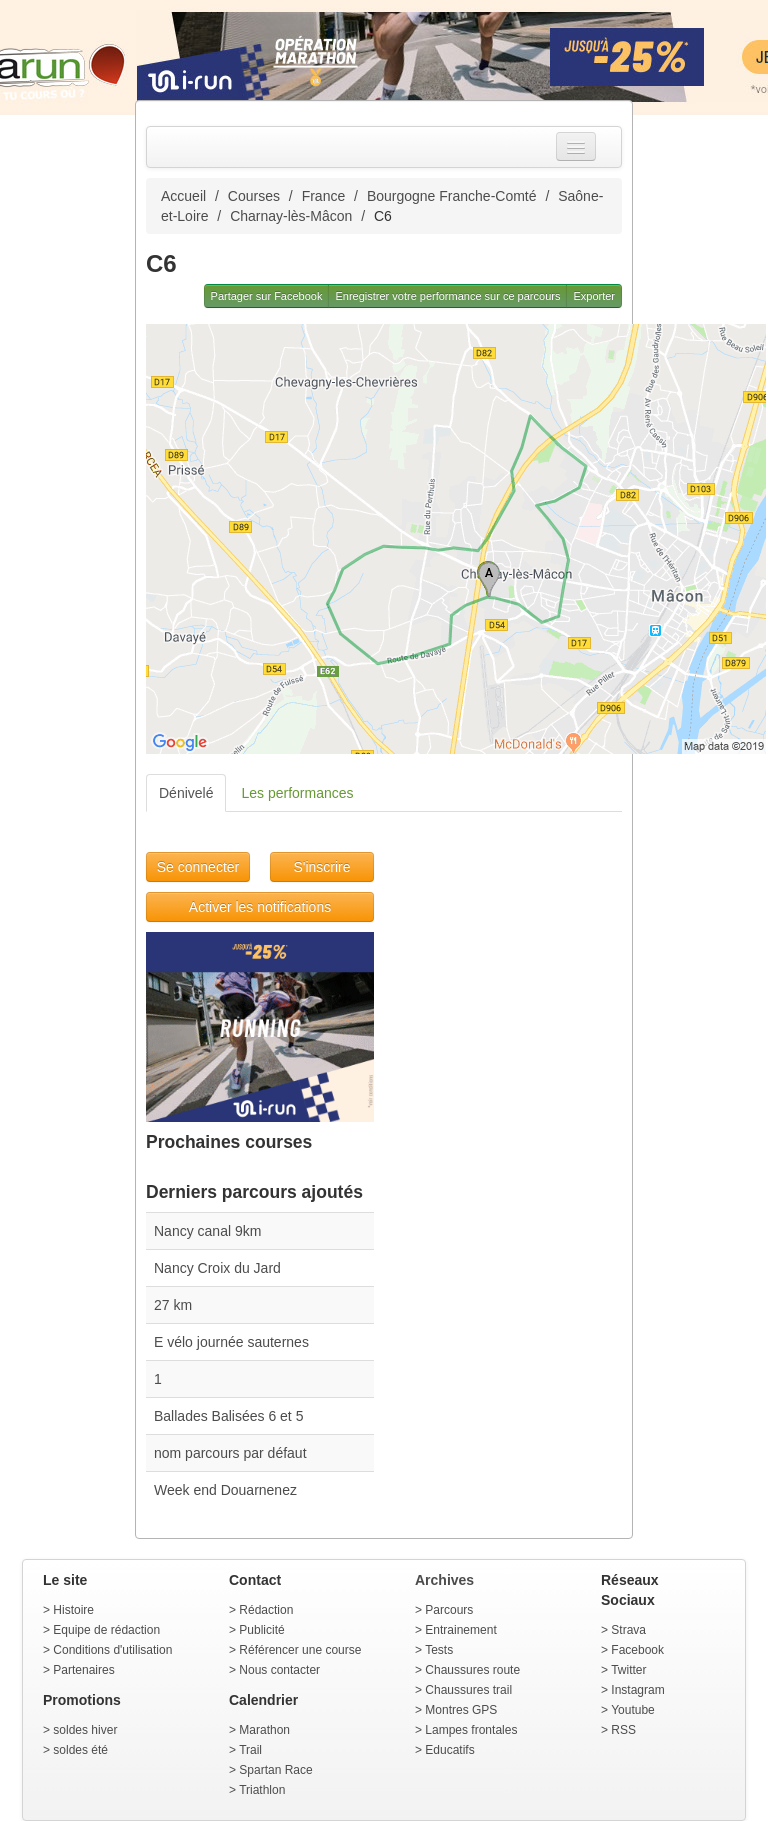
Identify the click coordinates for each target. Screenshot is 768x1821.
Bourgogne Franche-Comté (452, 196)
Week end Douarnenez (225, 1490)
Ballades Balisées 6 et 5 (228, 1416)
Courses (254, 196)
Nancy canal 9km (207, 1231)
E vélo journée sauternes (231, 1342)
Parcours (449, 1610)
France (324, 196)
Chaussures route (472, 1670)
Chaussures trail (468, 1690)
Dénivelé (186, 793)
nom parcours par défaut (230, 1453)
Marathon (264, 1730)
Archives (444, 1580)
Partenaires (83, 1670)
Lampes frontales (471, 1730)
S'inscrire (321, 867)
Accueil (183, 196)
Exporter (594, 296)
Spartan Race (275, 1770)
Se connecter (198, 867)
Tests (439, 1650)
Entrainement (460, 1630)
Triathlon (262, 1790)
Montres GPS (461, 1710)
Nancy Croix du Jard (217, 1268)
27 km (173, 1305)
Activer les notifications (260, 907)
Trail (250, 1750)
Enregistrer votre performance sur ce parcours (447, 296)
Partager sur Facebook (267, 296)
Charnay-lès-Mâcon (291, 216)
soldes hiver (85, 1730)
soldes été (80, 1750)
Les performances (297, 793)
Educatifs (449, 1750)
